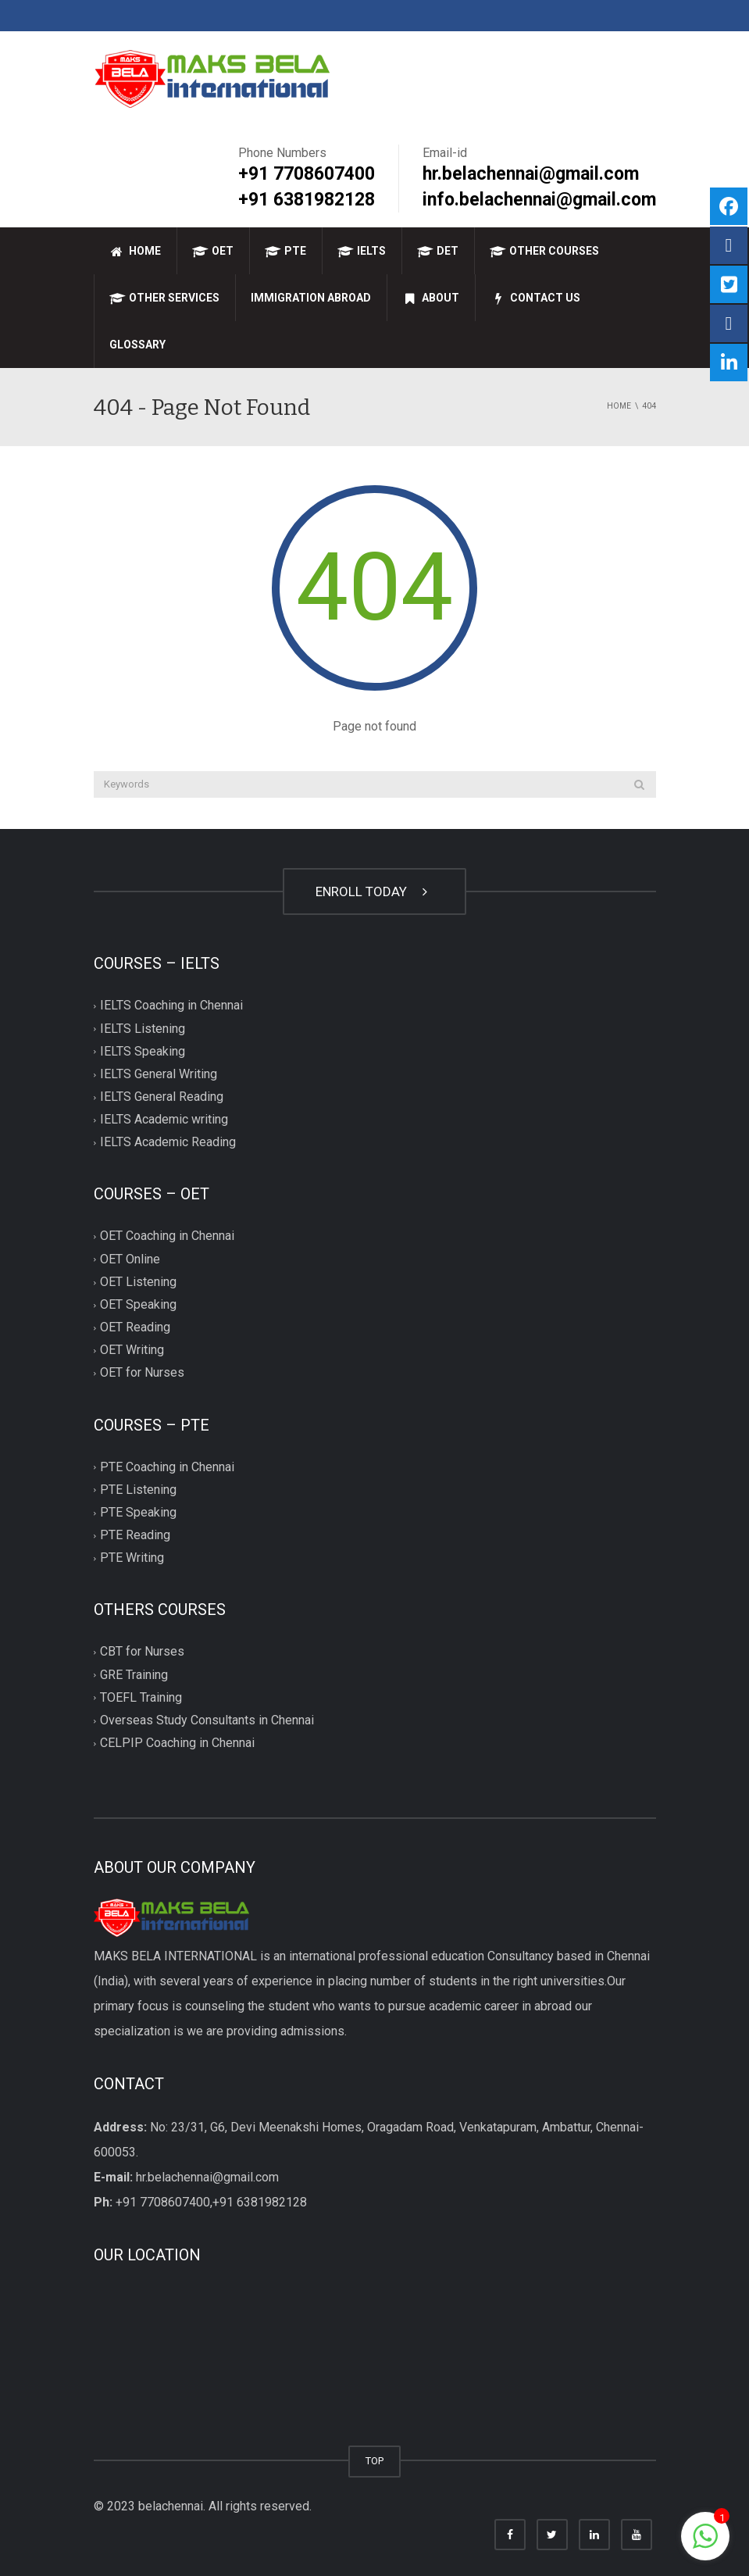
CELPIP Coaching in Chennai (177, 1742)
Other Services (164, 298)
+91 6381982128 (306, 199)
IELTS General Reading (161, 1096)
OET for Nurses (142, 1373)
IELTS (361, 251)
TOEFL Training (141, 1697)
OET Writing (132, 1350)
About (430, 298)
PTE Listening (138, 1489)
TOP (374, 2460)
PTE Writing (132, 1558)
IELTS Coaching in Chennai (171, 1006)
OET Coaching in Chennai (167, 1236)
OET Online (130, 1259)
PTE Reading (135, 1534)
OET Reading (135, 1327)
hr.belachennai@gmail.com (531, 173)
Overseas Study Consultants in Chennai (207, 1720)
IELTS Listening (142, 1028)
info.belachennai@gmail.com (539, 199)
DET (437, 251)
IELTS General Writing (158, 1073)
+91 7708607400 (306, 173)
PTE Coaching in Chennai (167, 1466)
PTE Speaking (138, 1512)
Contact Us (535, 298)
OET (213, 251)
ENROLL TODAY (374, 891)
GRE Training (134, 1674)
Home (135, 251)
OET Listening (138, 1281)
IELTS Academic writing (164, 1120)
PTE (285, 251)
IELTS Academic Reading (168, 1142)
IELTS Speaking (142, 1051)
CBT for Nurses (142, 1652)
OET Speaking (138, 1304)
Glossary (137, 344)
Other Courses (544, 251)
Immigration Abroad (311, 297)
